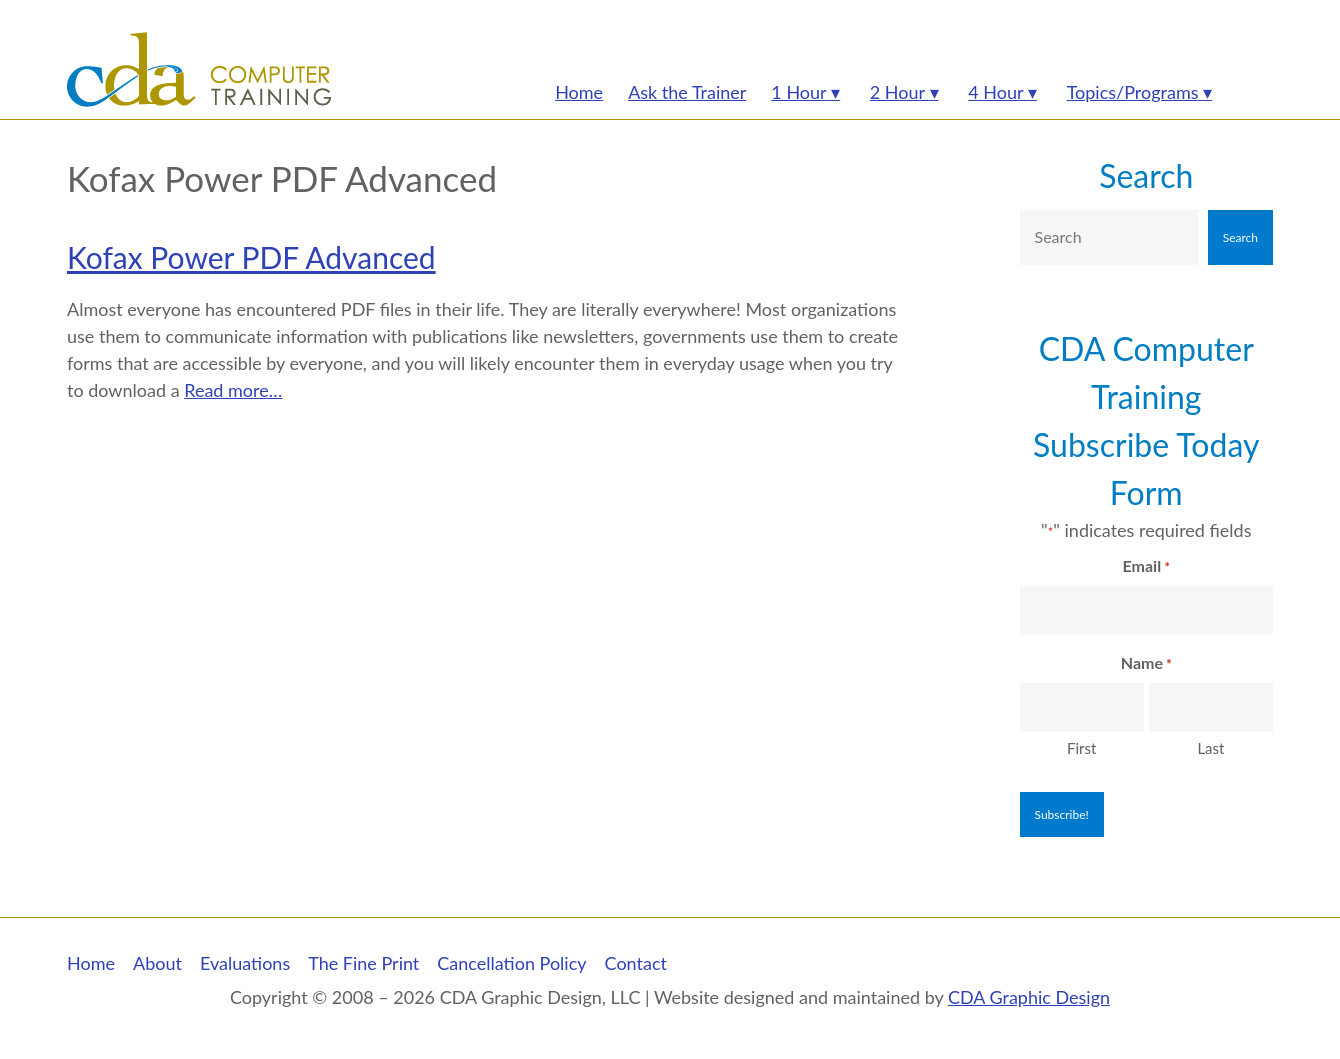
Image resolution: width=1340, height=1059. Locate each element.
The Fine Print (363, 963)
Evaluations (245, 963)
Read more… (233, 390)
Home (91, 963)
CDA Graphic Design (1029, 997)
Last (1210, 748)
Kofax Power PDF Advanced (251, 257)
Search (1146, 175)
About (157, 963)
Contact (636, 963)
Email (1146, 567)
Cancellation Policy (511, 963)
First (1081, 748)
